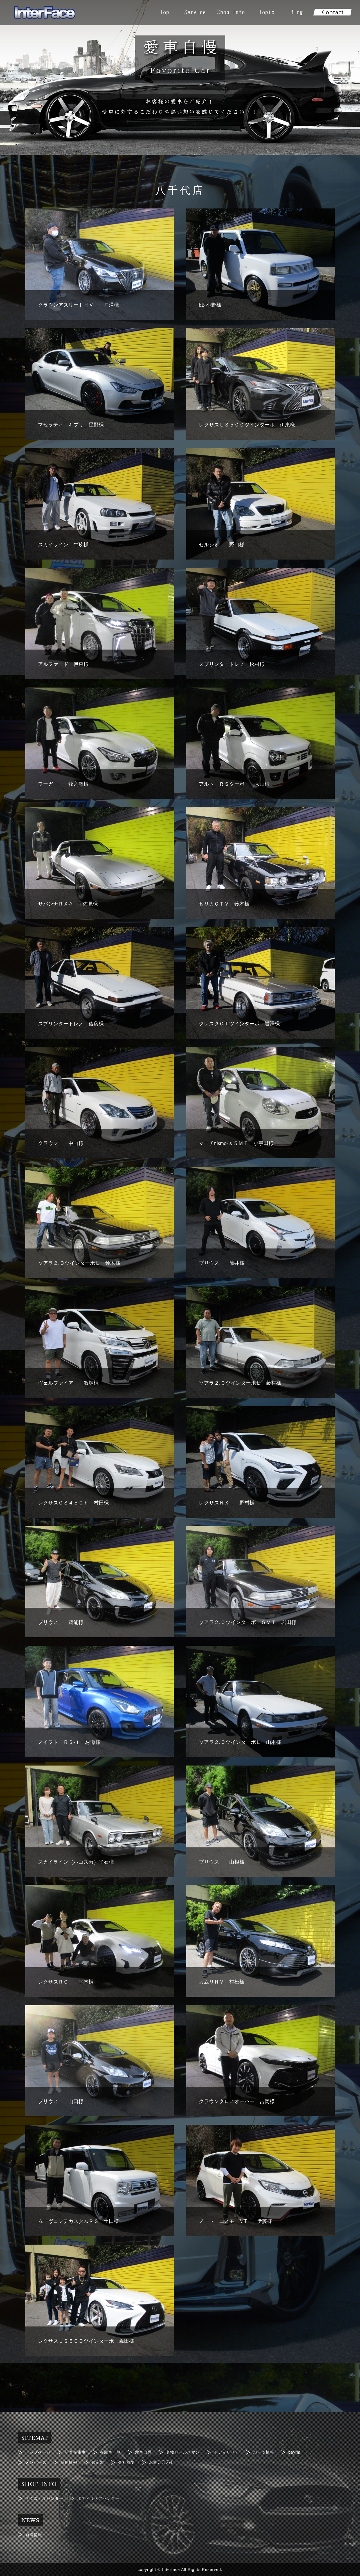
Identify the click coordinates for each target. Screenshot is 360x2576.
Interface (171, 2569)
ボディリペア (226, 2452)
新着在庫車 (75, 2452)
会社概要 (126, 2462)
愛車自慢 (143, 2452)
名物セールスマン (183, 2452)
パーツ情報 (263, 2452)
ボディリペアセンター (98, 2498)
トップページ (38, 2452)
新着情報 (33, 2534)
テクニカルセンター (44, 2498)
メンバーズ (35, 2462)
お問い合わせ (161, 2462)
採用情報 (68, 2462)
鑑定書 (97, 2462)
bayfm (294, 2452)
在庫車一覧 (110, 2452)
